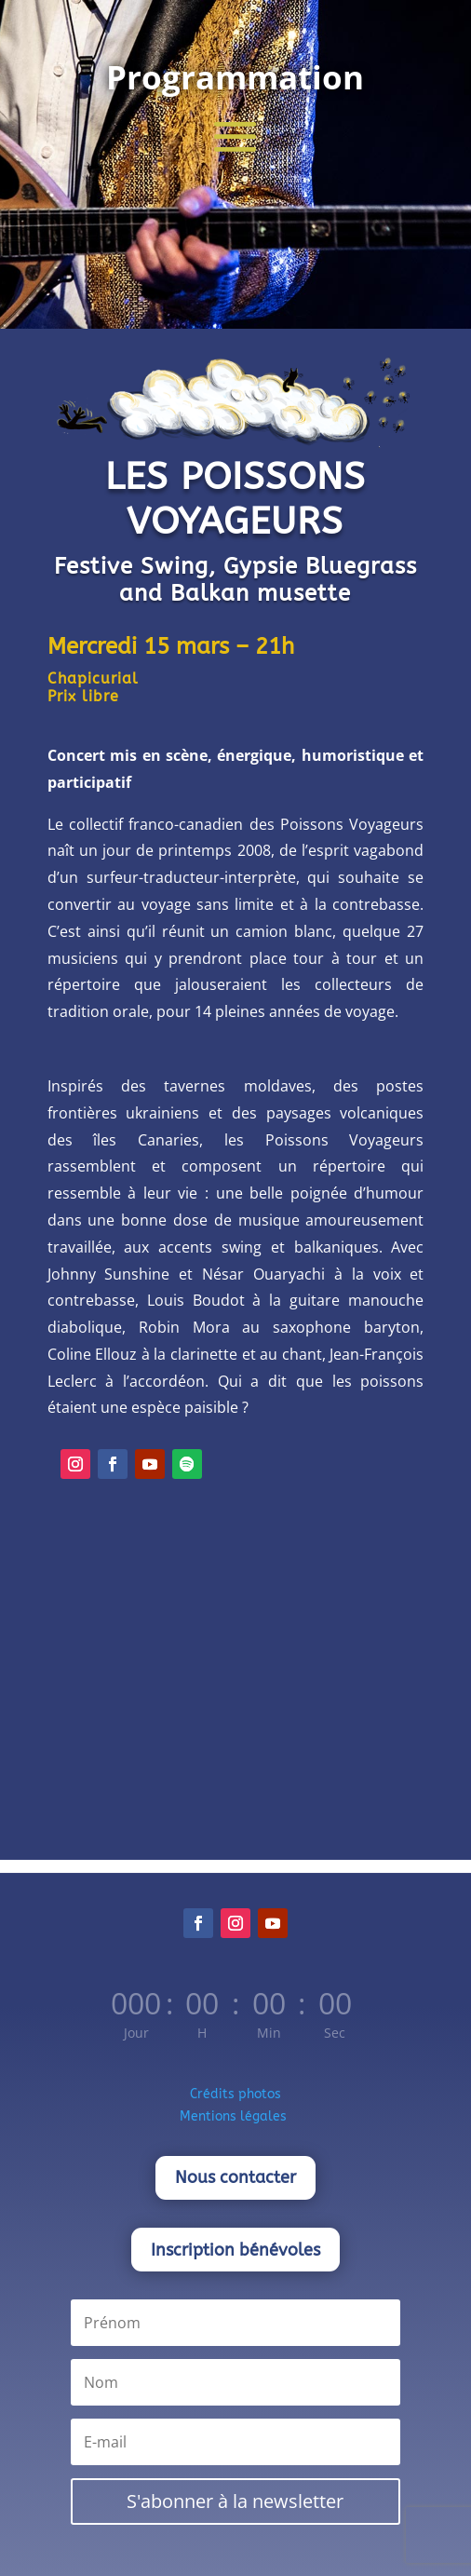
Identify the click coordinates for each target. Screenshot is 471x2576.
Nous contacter (235, 2177)
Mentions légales (235, 2116)
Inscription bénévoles (235, 2250)
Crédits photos (235, 2094)
